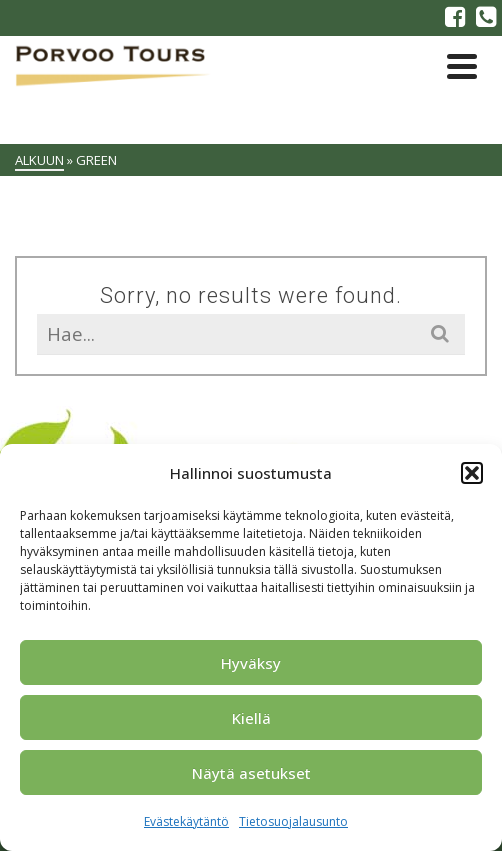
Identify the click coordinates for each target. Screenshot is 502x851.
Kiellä (251, 718)
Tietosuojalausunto (293, 821)
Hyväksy (251, 663)
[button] (472, 473)
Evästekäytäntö (186, 821)
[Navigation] (462, 66)
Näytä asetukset (251, 773)
